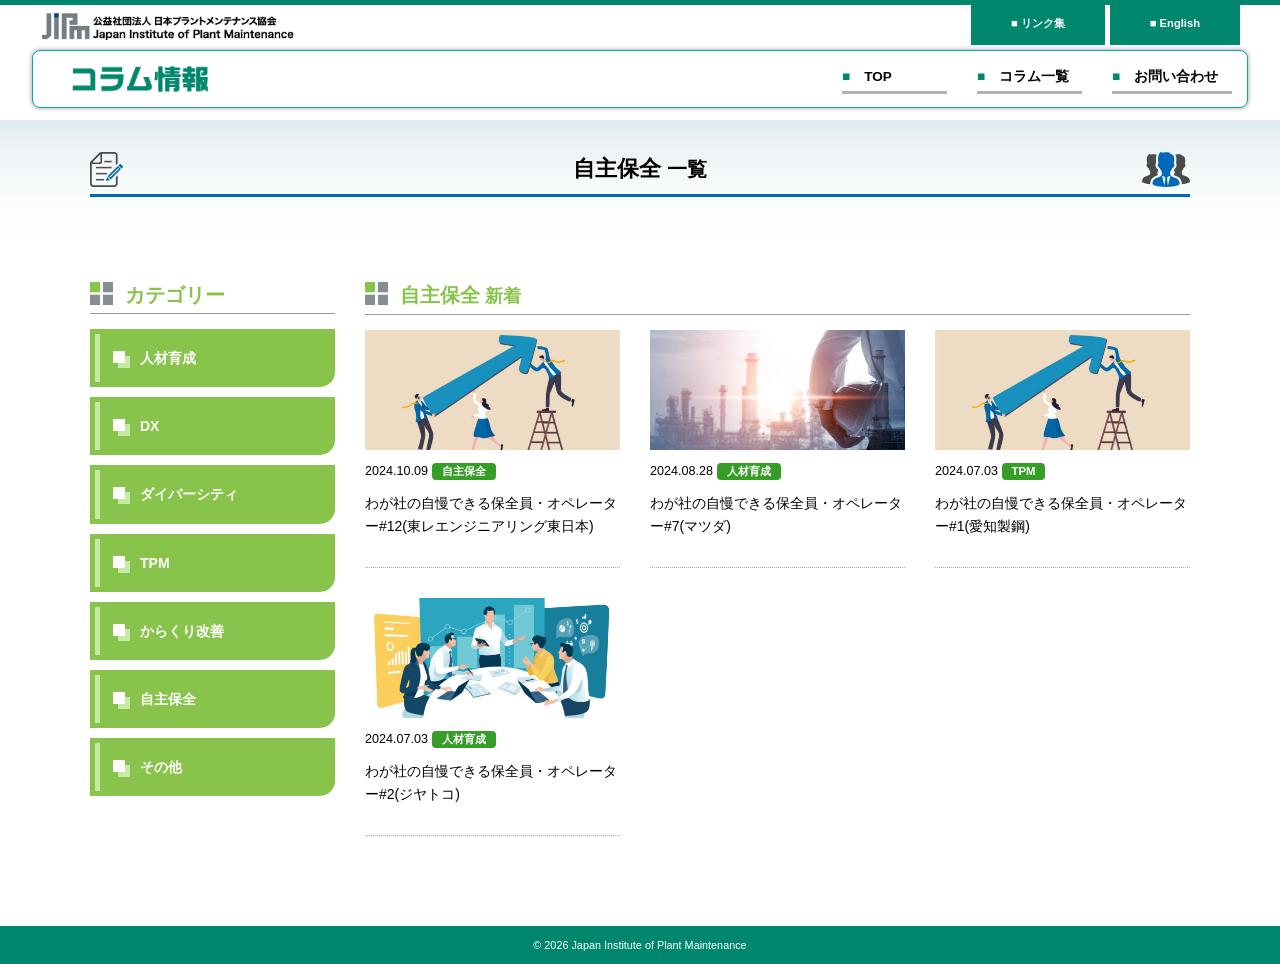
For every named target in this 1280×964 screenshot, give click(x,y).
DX (149, 426)
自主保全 (168, 699)
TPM (155, 563)
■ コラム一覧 (1023, 76)
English (1180, 23)
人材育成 (168, 358)
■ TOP (867, 76)
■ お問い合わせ (1165, 76)
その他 (161, 767)
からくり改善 (182, 631)
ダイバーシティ (189, 494)
